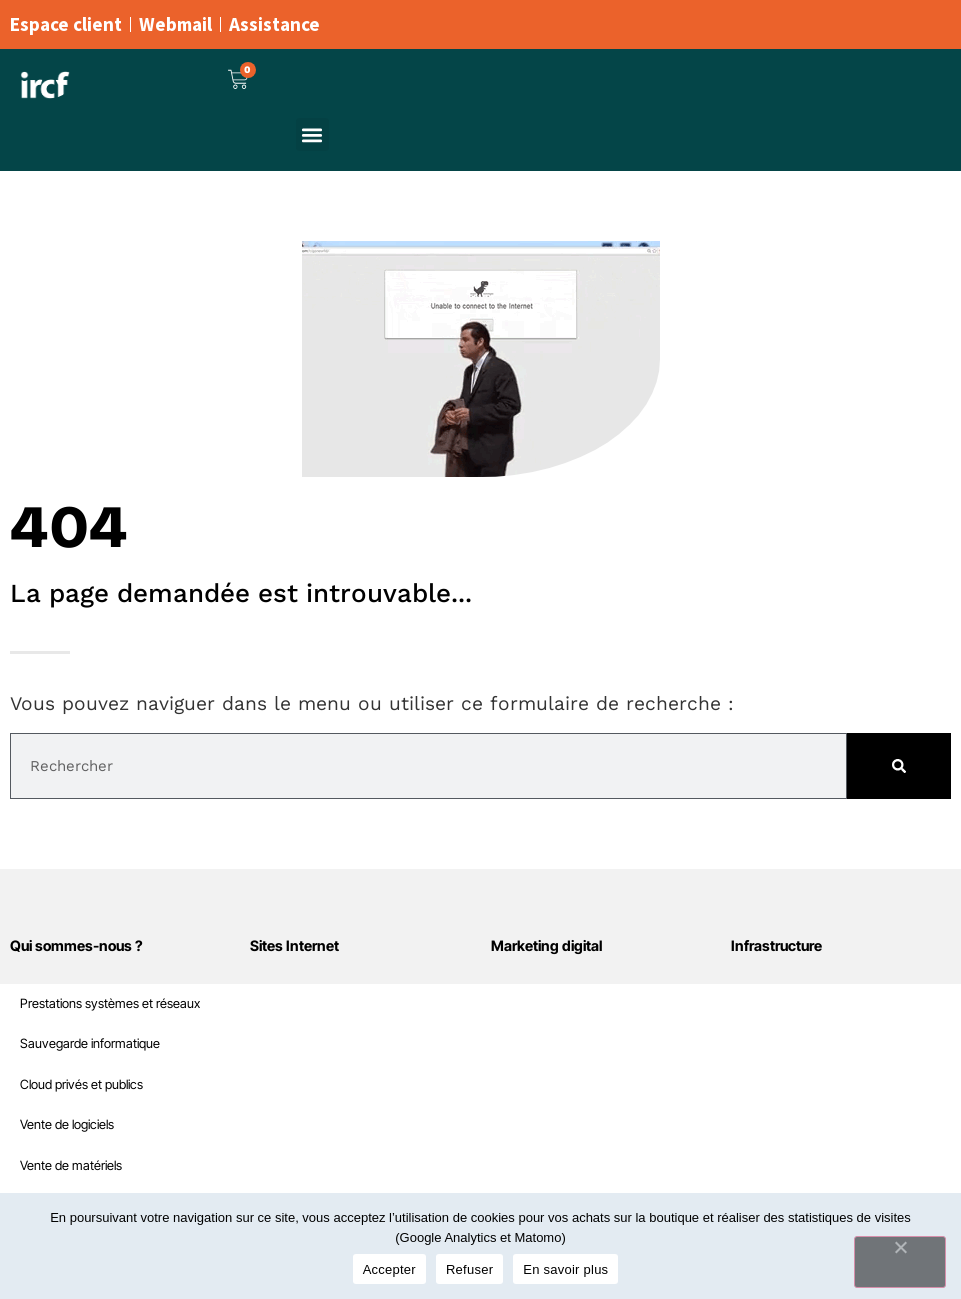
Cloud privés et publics (81, 1084)
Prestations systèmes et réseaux (110, 1003)
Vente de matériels (71, 1165)
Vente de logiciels (67, 1124)
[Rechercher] (899, 766)
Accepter (389, 1269)
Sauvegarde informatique (90, 1043)
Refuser (469, 1269)
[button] (312, 134)
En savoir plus (565, 1269)
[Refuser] (900, 1262)
